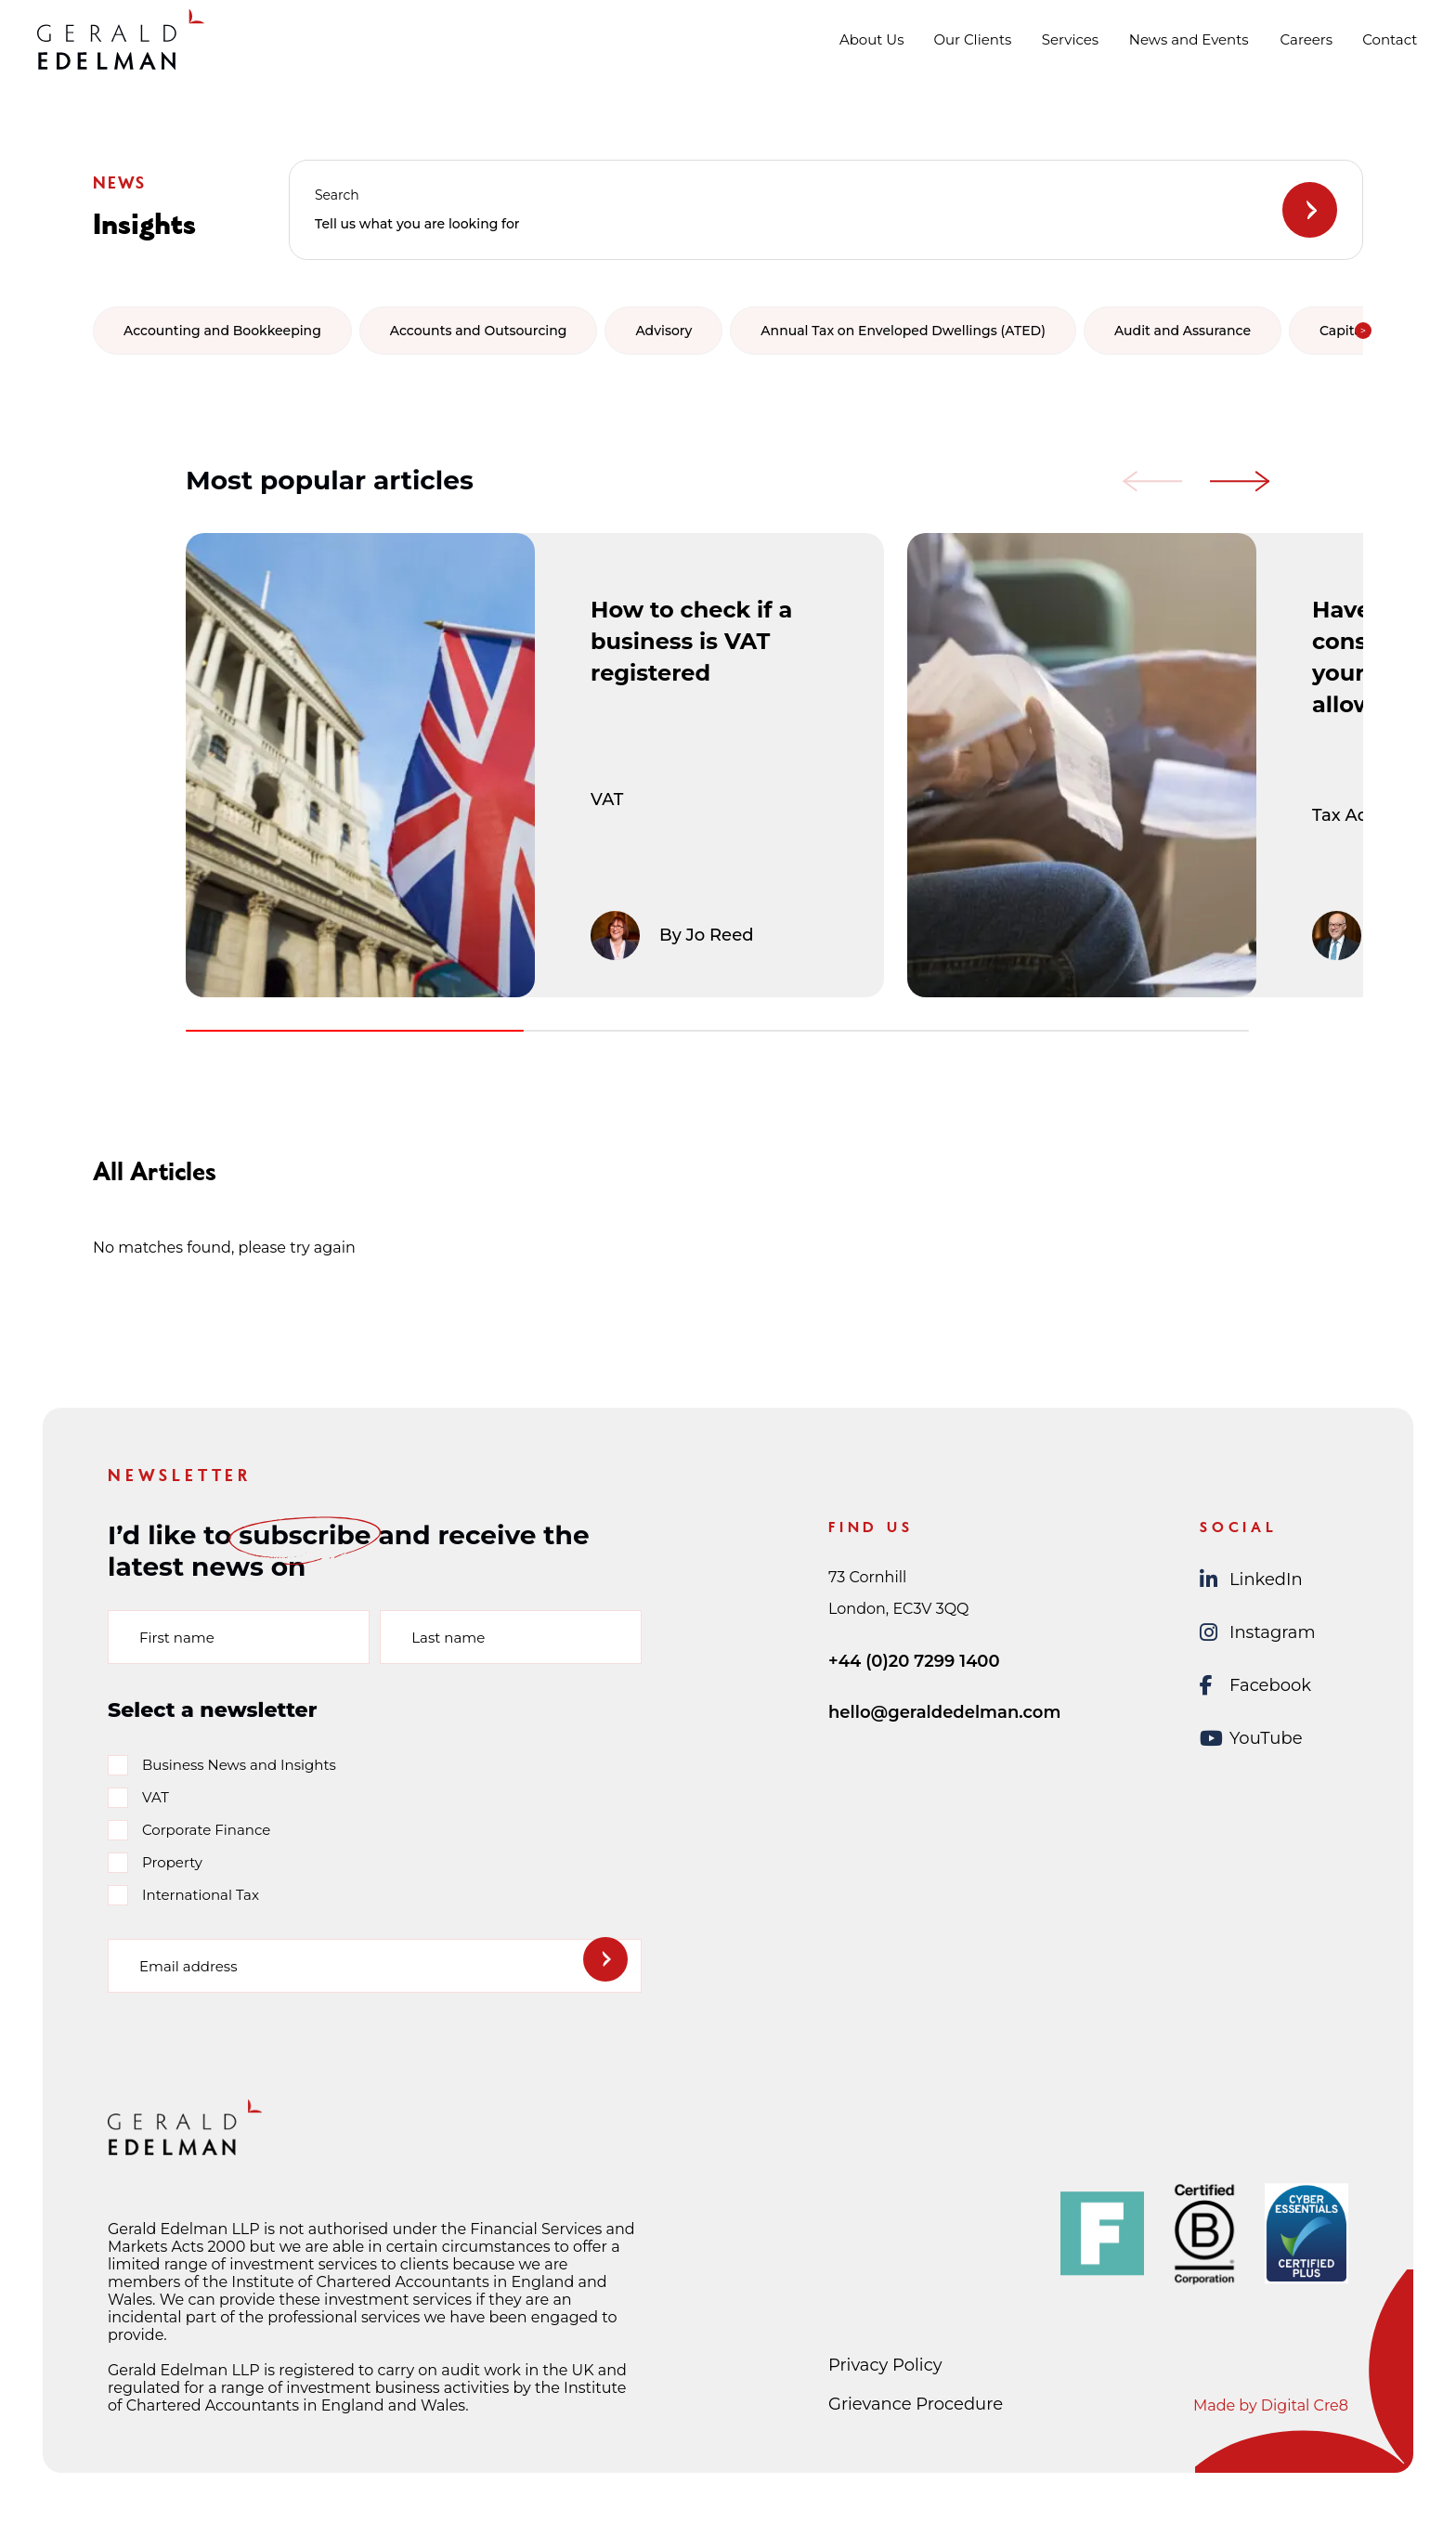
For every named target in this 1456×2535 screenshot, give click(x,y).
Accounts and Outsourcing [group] (478, 330)
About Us (871, 39)
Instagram (1258, 1633)
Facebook (1255, 1685)
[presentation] (249, 2044)
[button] (1363, 330)
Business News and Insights (239, 1765)
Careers (1306, 39)
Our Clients (972, 39)
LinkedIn (1251, 1580)
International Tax (200, 1895)
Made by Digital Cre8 (1270, 2405)
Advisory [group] (663, 330)
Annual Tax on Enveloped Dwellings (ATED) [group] (903, 330)
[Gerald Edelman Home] (120, 39)
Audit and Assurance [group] (1182, 330)
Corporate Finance (206, 1830)
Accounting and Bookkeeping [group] (222, 330)
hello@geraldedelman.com (944, 1712)
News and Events (1189, 39)
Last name (448, 1636)
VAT (155, 1797)
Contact (1389, 39)
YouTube (1251, 1738)
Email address (188, 1965)
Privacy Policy (885, 2365)
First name (176, 1636)
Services (1070, 39)
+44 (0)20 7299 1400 (914, 1661)
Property (172, 1862)
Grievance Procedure (915, 2404)
